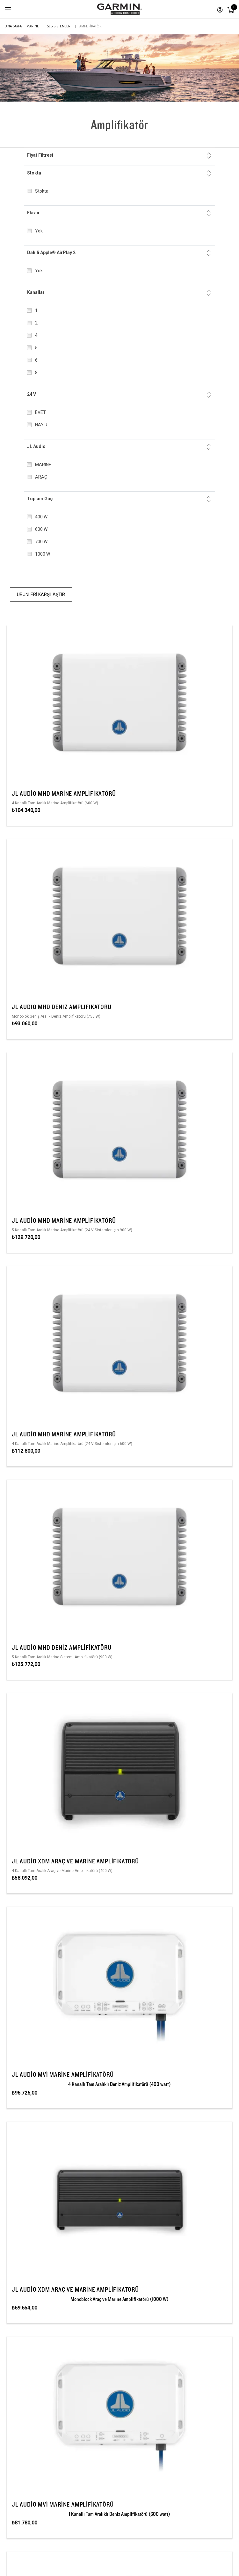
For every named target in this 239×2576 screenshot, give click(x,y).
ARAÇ (41, 477)
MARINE (43, 464)
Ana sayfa (13, 26)
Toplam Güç (40, 498)
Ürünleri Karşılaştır (41, 594)
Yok (39, 230)
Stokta (34, 172)
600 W (41, 529)
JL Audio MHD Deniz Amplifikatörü (62, 1007)
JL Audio (36, 446)
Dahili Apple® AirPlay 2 (51, 252)
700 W (41, 541)
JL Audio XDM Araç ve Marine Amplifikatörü (75, 1861)
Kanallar (36, 292)
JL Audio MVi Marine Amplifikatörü (62, 2074)
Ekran (33, 212)
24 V (31, 394)
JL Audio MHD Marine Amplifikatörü (64, 793)
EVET (40, 412)
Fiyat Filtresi (40, 155)
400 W (41, 516)
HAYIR (41, 424)
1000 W (42, 554)
